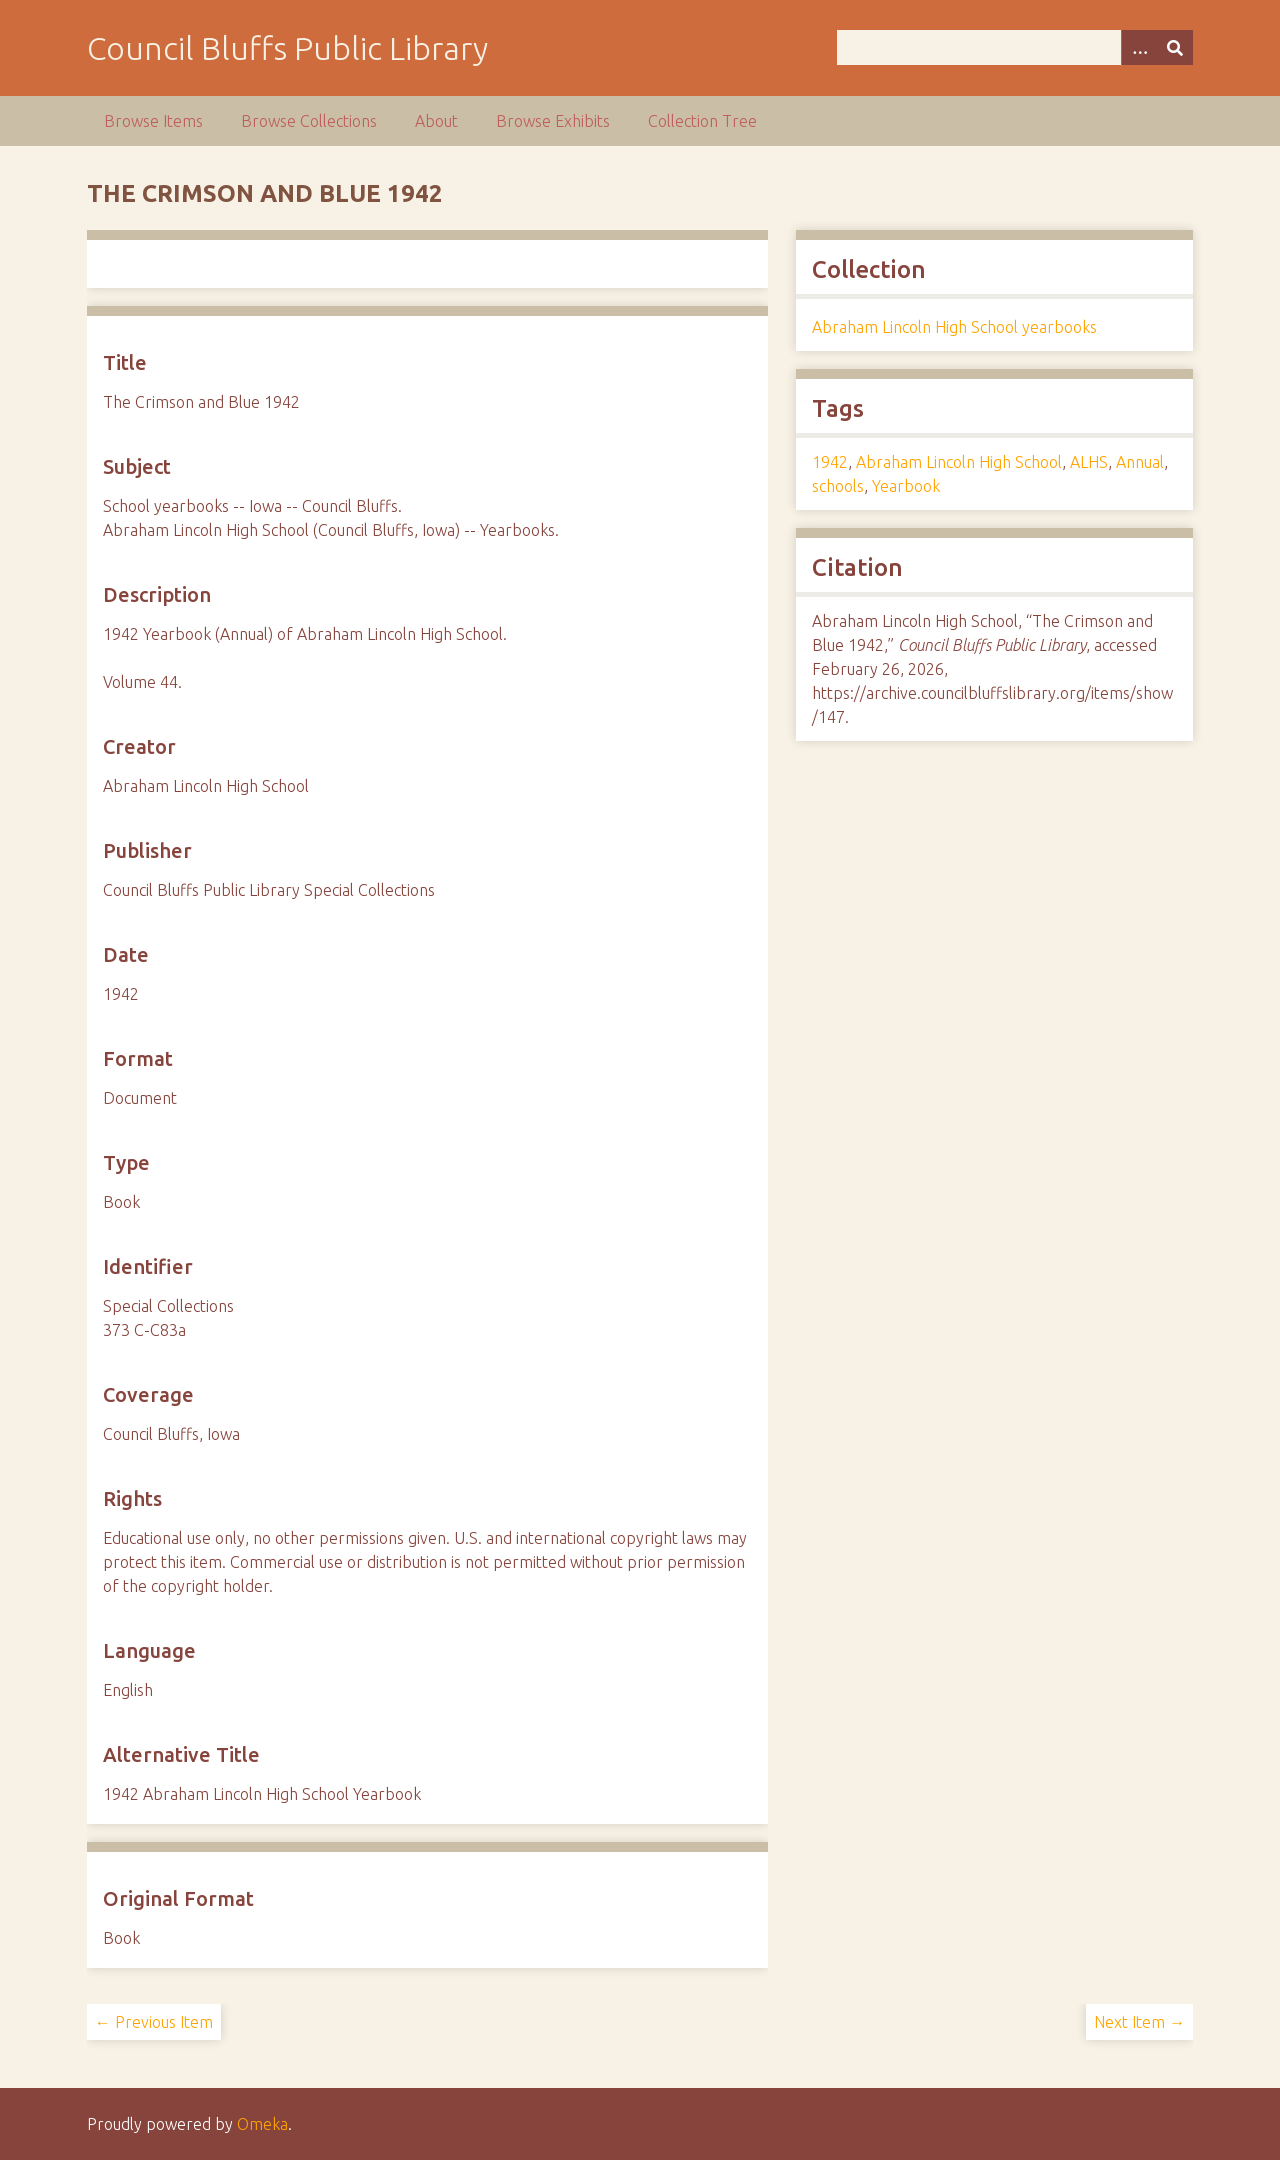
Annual (1140, 462)
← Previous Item (154, 2022)
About (436, 121)
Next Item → (1139, 2022)
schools (838, 486)
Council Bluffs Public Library (287, 48)
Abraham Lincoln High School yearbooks (954, 327)
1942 (830, 462)
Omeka (262, 2124)
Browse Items (153, 121)
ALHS (1089, 462)
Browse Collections (309, 121)
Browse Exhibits (553, 121)
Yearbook (906, 486)
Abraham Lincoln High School (959, 462)
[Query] (1015, 47)
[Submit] (1175, 47)
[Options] (1139, 47)
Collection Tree (702, 121)
